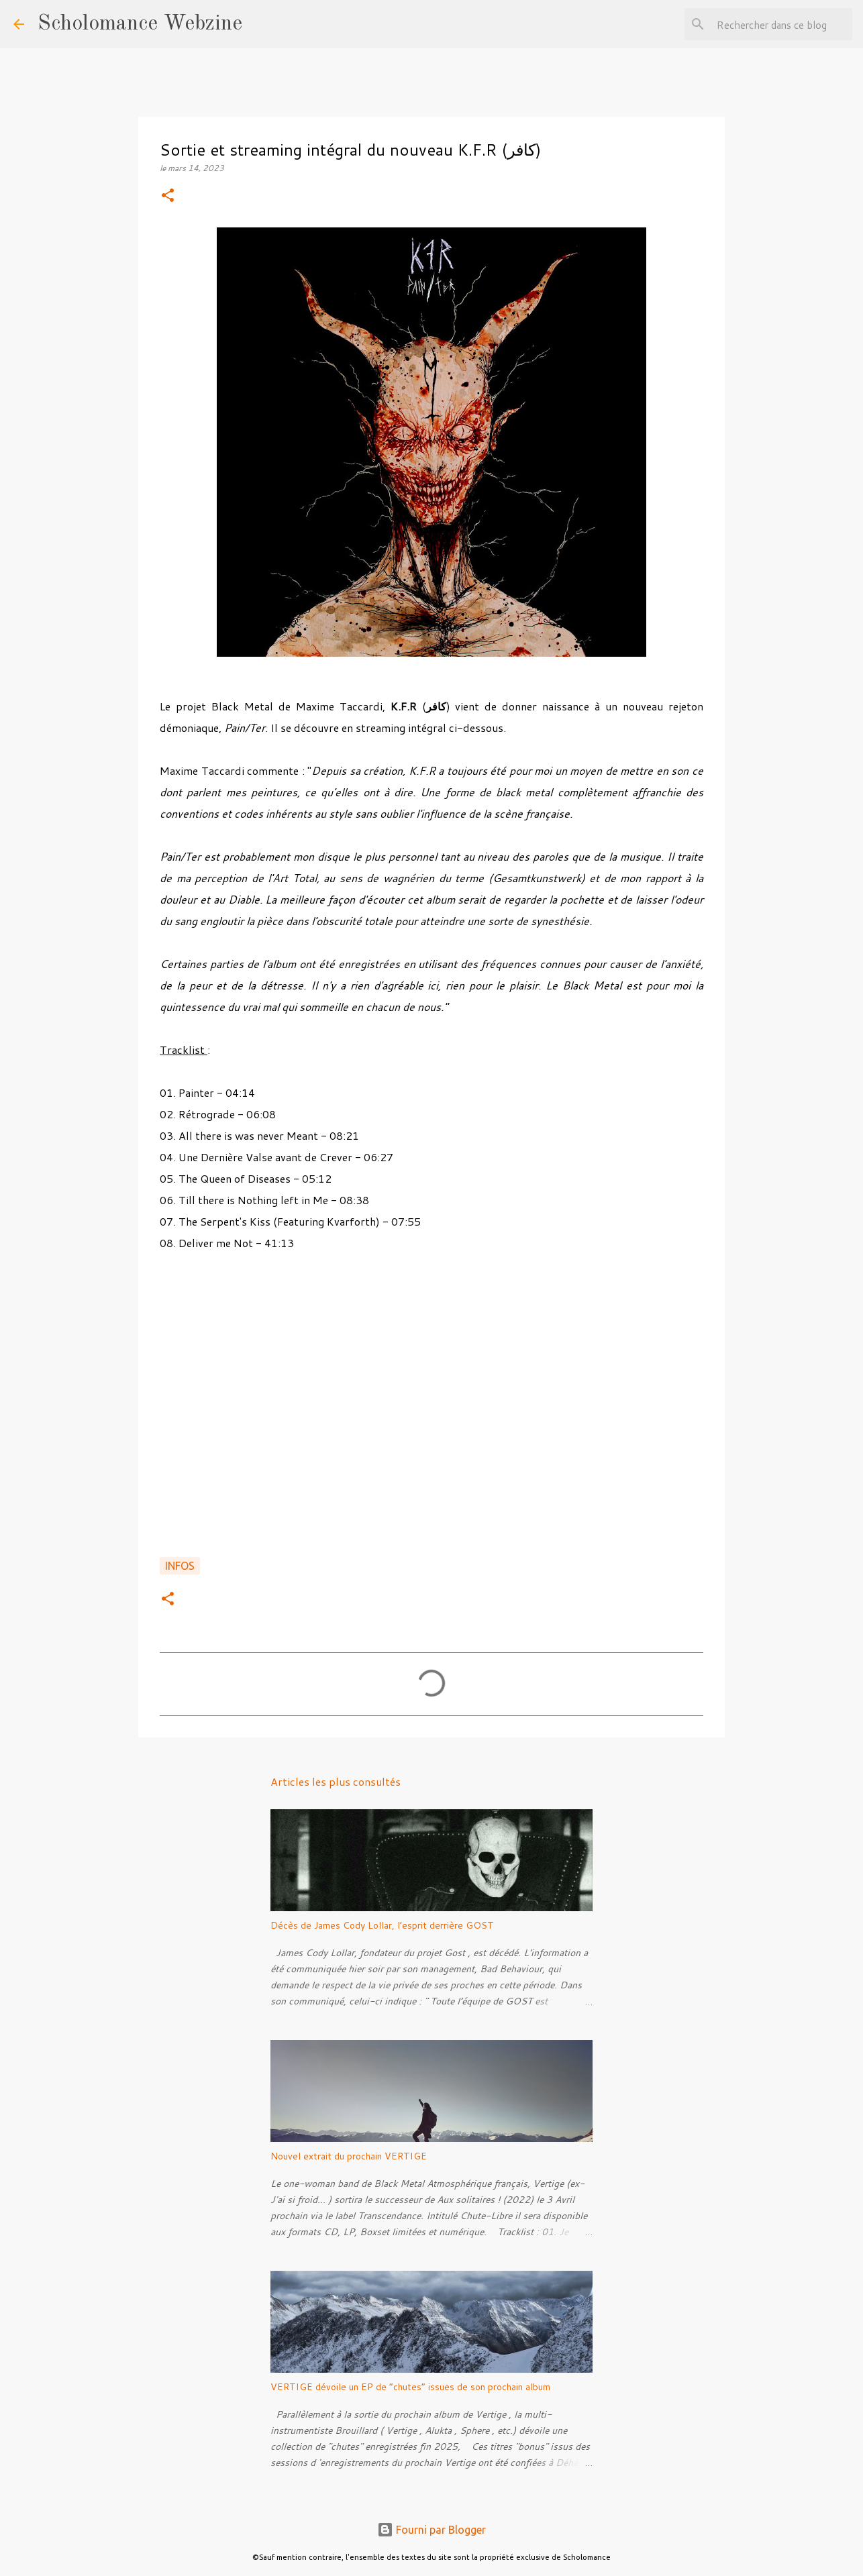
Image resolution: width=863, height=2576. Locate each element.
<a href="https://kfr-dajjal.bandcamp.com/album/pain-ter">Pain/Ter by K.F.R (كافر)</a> (431, 1411)
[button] (168, 196)
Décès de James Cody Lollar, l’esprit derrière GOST (382, 1925)
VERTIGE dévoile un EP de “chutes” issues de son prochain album (410, 2387)
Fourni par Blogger (431, 2530)
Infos (180, 1566)
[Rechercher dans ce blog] (781, 24)
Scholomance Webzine (140, 24)
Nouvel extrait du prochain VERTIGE (348, 2156)
